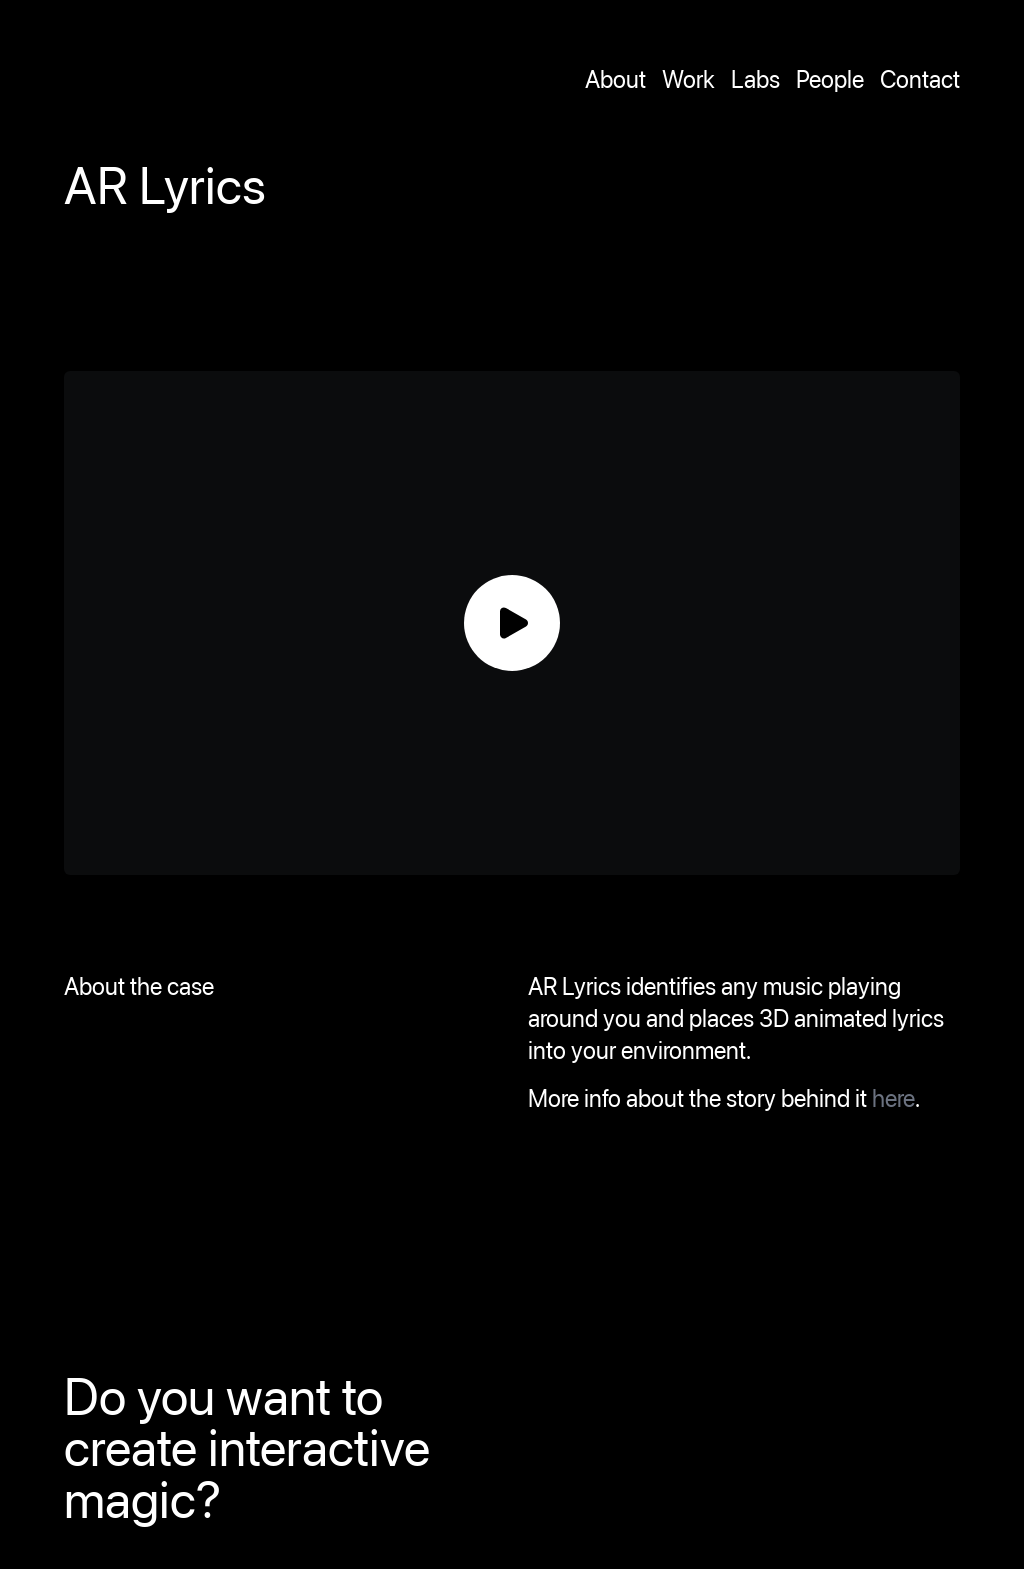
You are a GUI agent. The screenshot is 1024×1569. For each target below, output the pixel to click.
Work (688, 79)
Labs (755, 79)
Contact (920, 79)
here (893, 1098)
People (830, 79)
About (615, 79)
